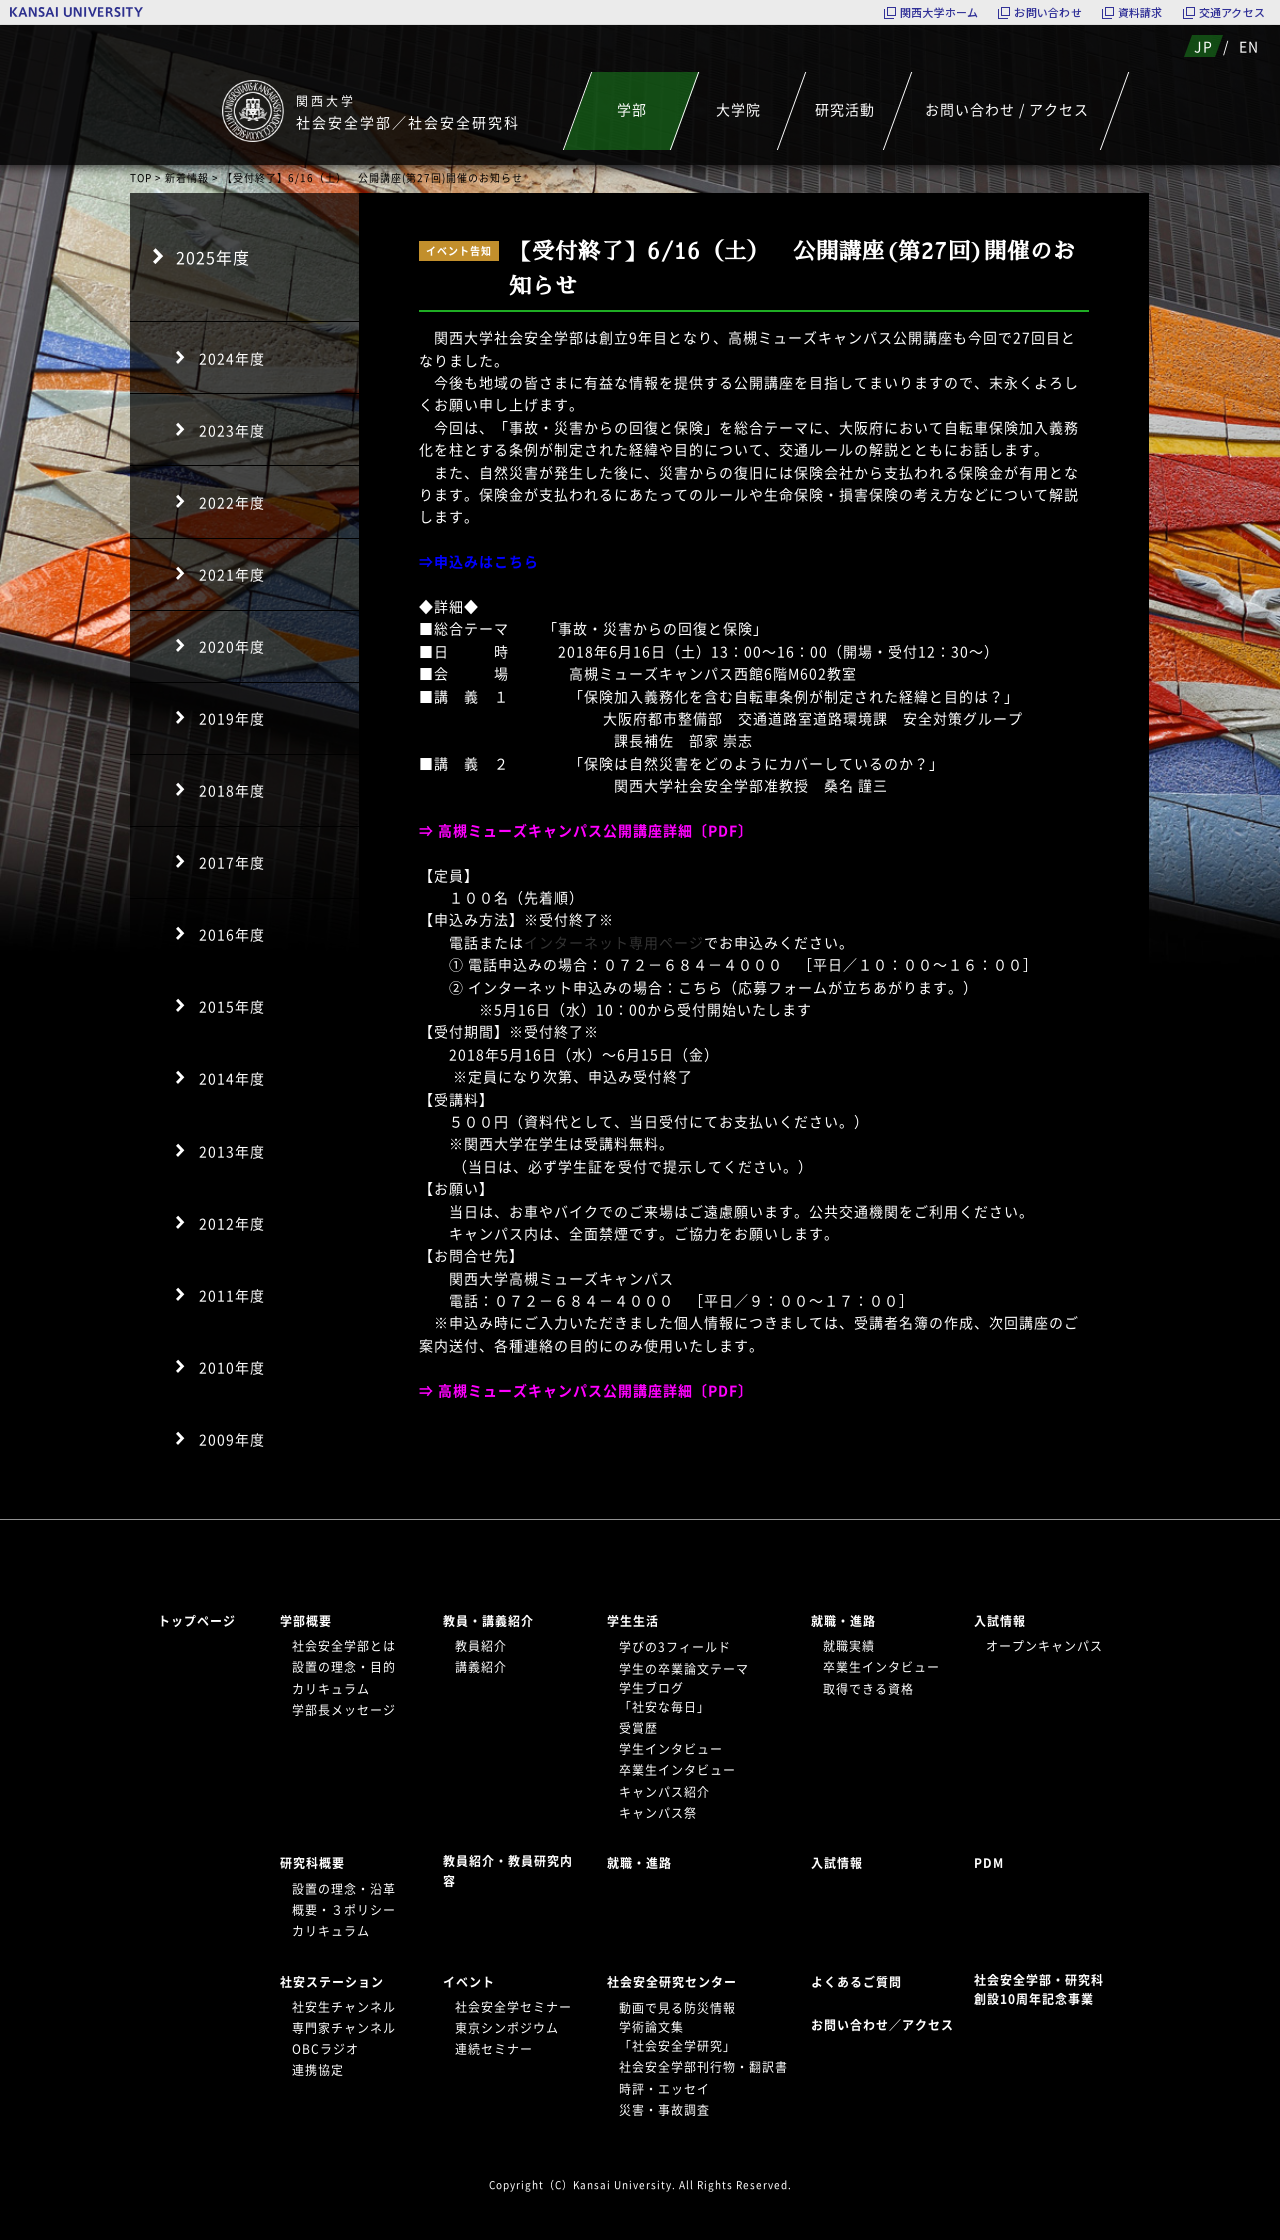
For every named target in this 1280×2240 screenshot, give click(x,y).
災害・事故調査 (664, 2110)
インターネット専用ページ (614, 942)
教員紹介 (481, 1646)
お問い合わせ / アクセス (1007, 109)
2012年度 (232, 1223)
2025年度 (213, 257)
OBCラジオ (325, 2049)
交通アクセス (1232, 12)
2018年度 (232, 790)
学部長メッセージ (344, 1710)
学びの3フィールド (675, 1647)
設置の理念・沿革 (344, 1889)
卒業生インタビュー (677, 1770)
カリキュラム (331, 1689)
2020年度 (232, 646)
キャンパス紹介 (664, 1792)
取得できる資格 (868, 1689)
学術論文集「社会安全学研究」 (677, 2036)
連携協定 (318, 2070)
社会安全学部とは (344, 1646)
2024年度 (232, 358)
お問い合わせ (1047, 12)
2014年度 (232, 1078)
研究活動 (845, 109)
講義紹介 (481, 1667)
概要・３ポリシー (344, 1910)
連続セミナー (494, 2049)
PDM (989, 1863)
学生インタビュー (671, 1749)
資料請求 (1140, 12)
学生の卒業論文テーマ (684, 1669)
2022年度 (232, 502)
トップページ (197, 1621)
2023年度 (232, 430)
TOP (141, 177)
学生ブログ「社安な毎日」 (664, 1697)
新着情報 (187, 177)
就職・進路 (843, 1621)
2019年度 (232, 718)
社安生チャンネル (344, 2007)
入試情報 (1000, 1621)
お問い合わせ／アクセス (888, 2025)
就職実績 (849, 1646)
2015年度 (232, 1006)
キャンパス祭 (658, 1813)
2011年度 (232, 1295)
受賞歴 (638, 1728)
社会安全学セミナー (513, 2007)
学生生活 (633, 1621)
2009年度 (232, 1439)
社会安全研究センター (672, 1982)
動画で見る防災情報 (677, 2008)
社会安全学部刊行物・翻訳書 (703, 2067)
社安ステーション (332, 1982)
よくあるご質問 (856, 1982)
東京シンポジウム (507, 2028)
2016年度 (232, 934)
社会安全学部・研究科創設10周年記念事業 (1039, 1989)
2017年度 (232, 862)
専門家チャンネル (344, 2028)
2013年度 (232, 1151)
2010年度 (232, 1367)
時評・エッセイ (664, 2089)
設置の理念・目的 (344, 1667)
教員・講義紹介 (488, 1621)
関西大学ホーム (939, 12)
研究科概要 (312, 1863)
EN (1249, 46)
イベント (469, 1982)
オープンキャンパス (1044, 1646)
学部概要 (306, 1621)
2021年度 (232, 574)
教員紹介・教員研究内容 (508, 1870)
